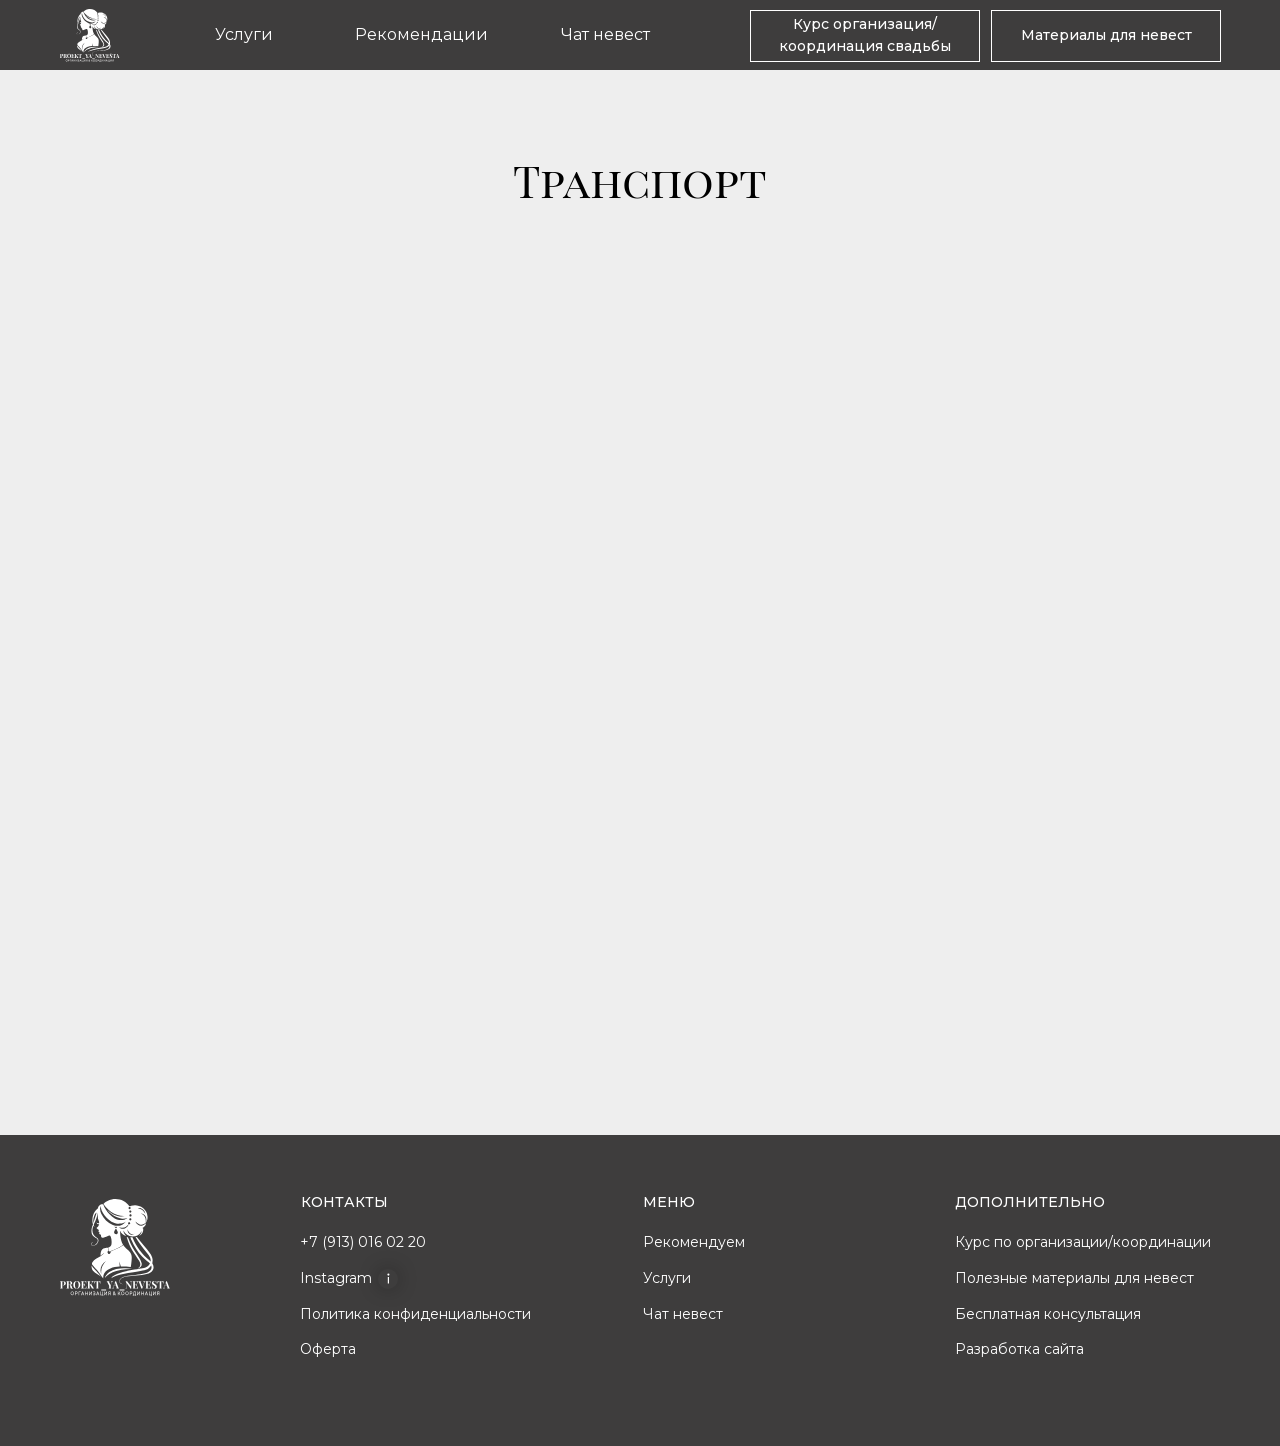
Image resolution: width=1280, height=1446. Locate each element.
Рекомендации (421, 34)
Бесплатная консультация (1048, 1314)
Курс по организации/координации (1083, 1242)
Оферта (328, 1349)
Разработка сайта (1019, 1349)
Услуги (244, 34)
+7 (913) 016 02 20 (363, 1242)
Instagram (336, 1278)
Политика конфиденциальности (415, 1314)
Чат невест (605, 34)
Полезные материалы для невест (1074, 1278)
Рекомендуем (694, 1242)
